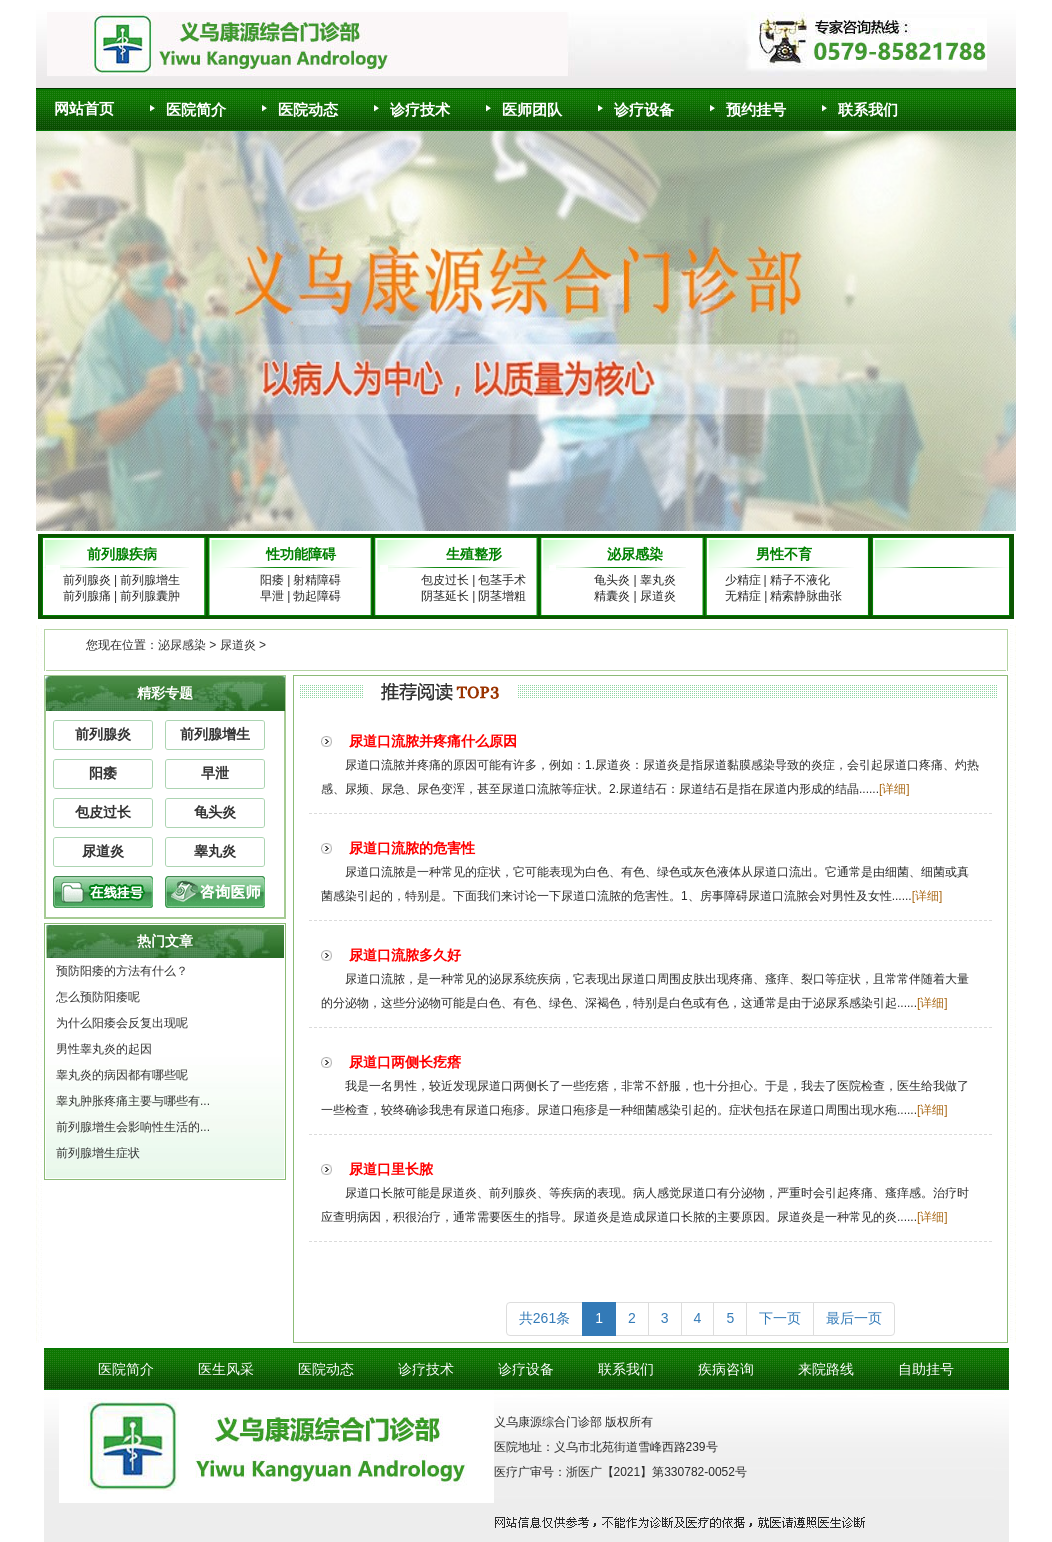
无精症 (743, 596)
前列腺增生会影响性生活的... (133, 1127)
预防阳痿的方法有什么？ (122, 971)
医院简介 (188, 103)
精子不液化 (806, 580)
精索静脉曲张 (806, 596)
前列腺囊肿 (150, 596)
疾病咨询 (726, 1369)
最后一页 (854, 1318)
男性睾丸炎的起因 (104, 1049)
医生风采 (226, 1369)
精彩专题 (165, 693)
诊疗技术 (412, 103)
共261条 (544, 1318)
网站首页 (84, 108)
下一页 (780, 1318)
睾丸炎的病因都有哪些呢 (122, 1075)
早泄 (272, 596)
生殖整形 (474, 554)
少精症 (743, 580)
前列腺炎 (87, 580)
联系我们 (860, 103)
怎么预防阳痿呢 (98, 997)
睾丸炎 (658, 580)
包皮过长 (445, 580)
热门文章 (165, 941)
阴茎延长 (445, 596)
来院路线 (826, 1369)
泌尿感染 (635, 554)
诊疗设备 (636, 103)
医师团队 (524, 103)
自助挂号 (926, 1369)
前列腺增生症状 (98, 1153)
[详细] (894, 789)
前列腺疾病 (122, 554)
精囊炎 (612, 596)
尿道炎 (658, 596)
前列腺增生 (150, 580)
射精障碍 (317, 580)
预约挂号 (748, 103)
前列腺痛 (87, 596)
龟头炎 (612, 580)
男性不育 (784, 554)
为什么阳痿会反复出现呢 (122, 1023)
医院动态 (300, 103)
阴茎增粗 (502, 596)
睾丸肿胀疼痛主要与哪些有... (133, 1101)
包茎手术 (502, 580)
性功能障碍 (301, 554)
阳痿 (272, 580)
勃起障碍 (317, 596)
